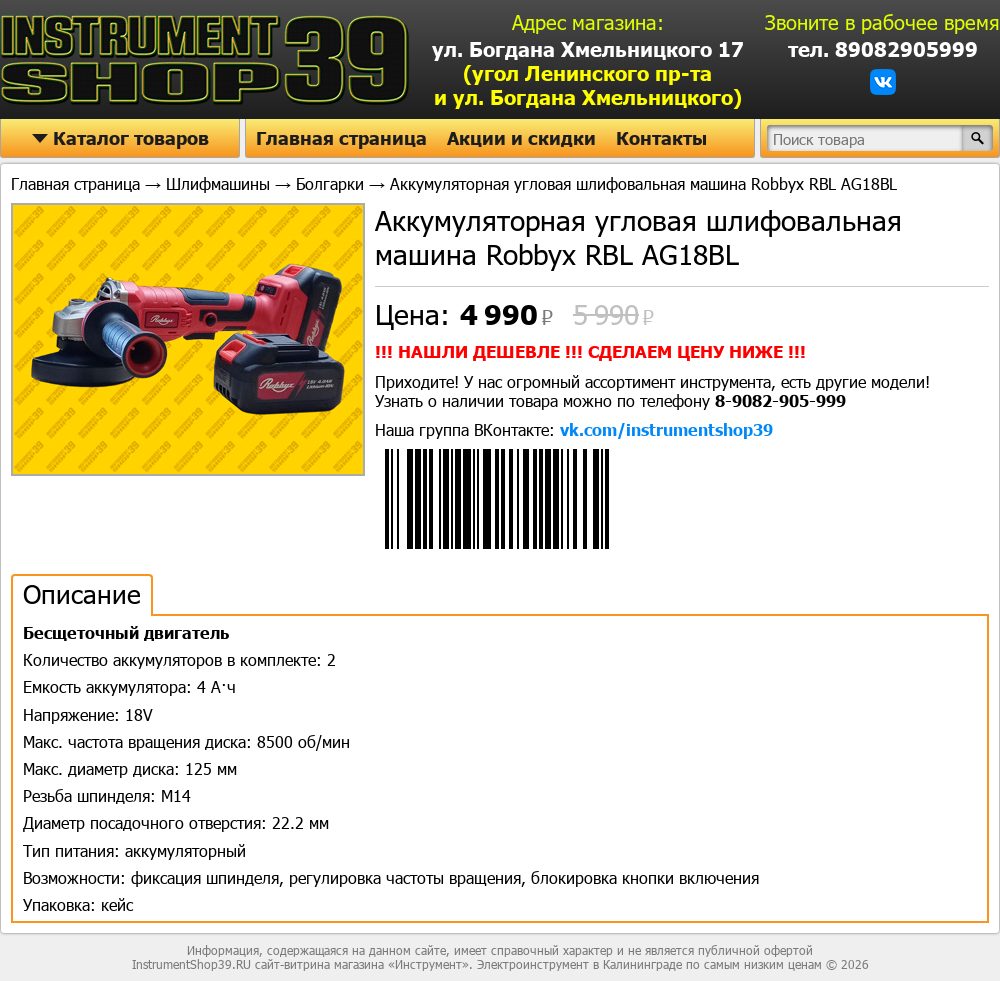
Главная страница (341, 138)
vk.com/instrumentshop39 (666, 429)
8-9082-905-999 (780, 400)
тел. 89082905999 (883, 49)
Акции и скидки (521, 138)
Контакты (661, 138)
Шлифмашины (218, 183)
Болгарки (330, 183)
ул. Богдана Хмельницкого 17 (588, 73)
